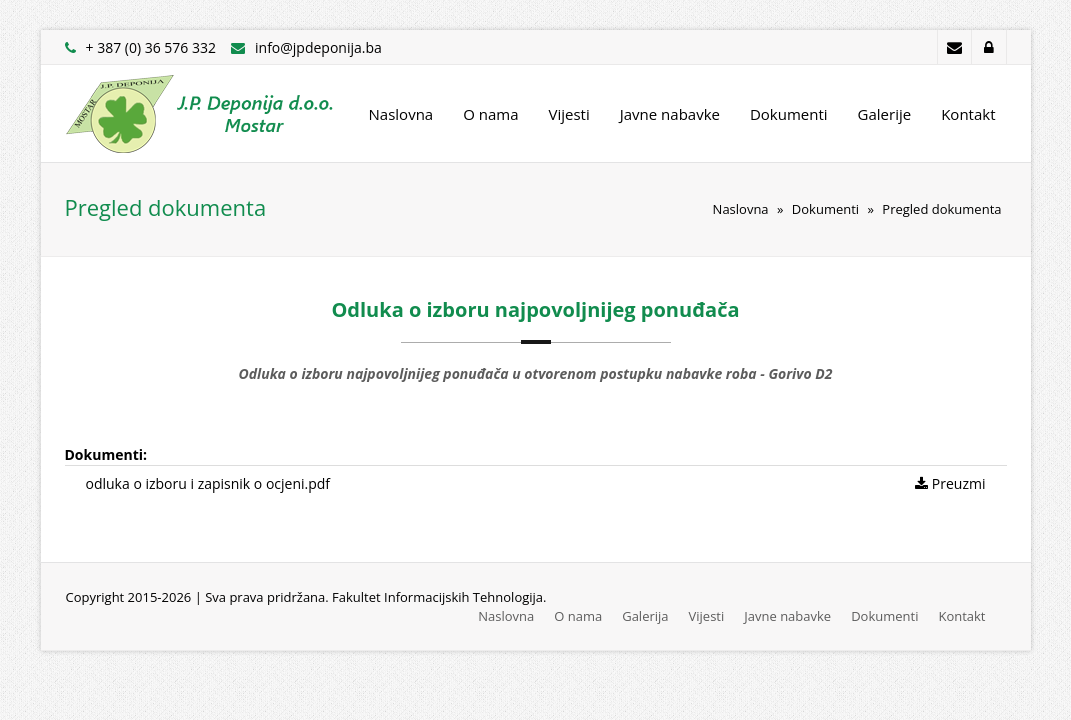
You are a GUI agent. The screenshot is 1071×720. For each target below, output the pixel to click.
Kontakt (968, 114)
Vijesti (569, 114)
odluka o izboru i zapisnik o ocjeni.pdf (208, 483)
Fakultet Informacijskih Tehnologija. (439, 597)
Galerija (645, 616)
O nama (490, 114)
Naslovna (401, 114)
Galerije (885, 114)
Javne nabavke (670, 114)
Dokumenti (789, 114)
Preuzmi (950, 483)
